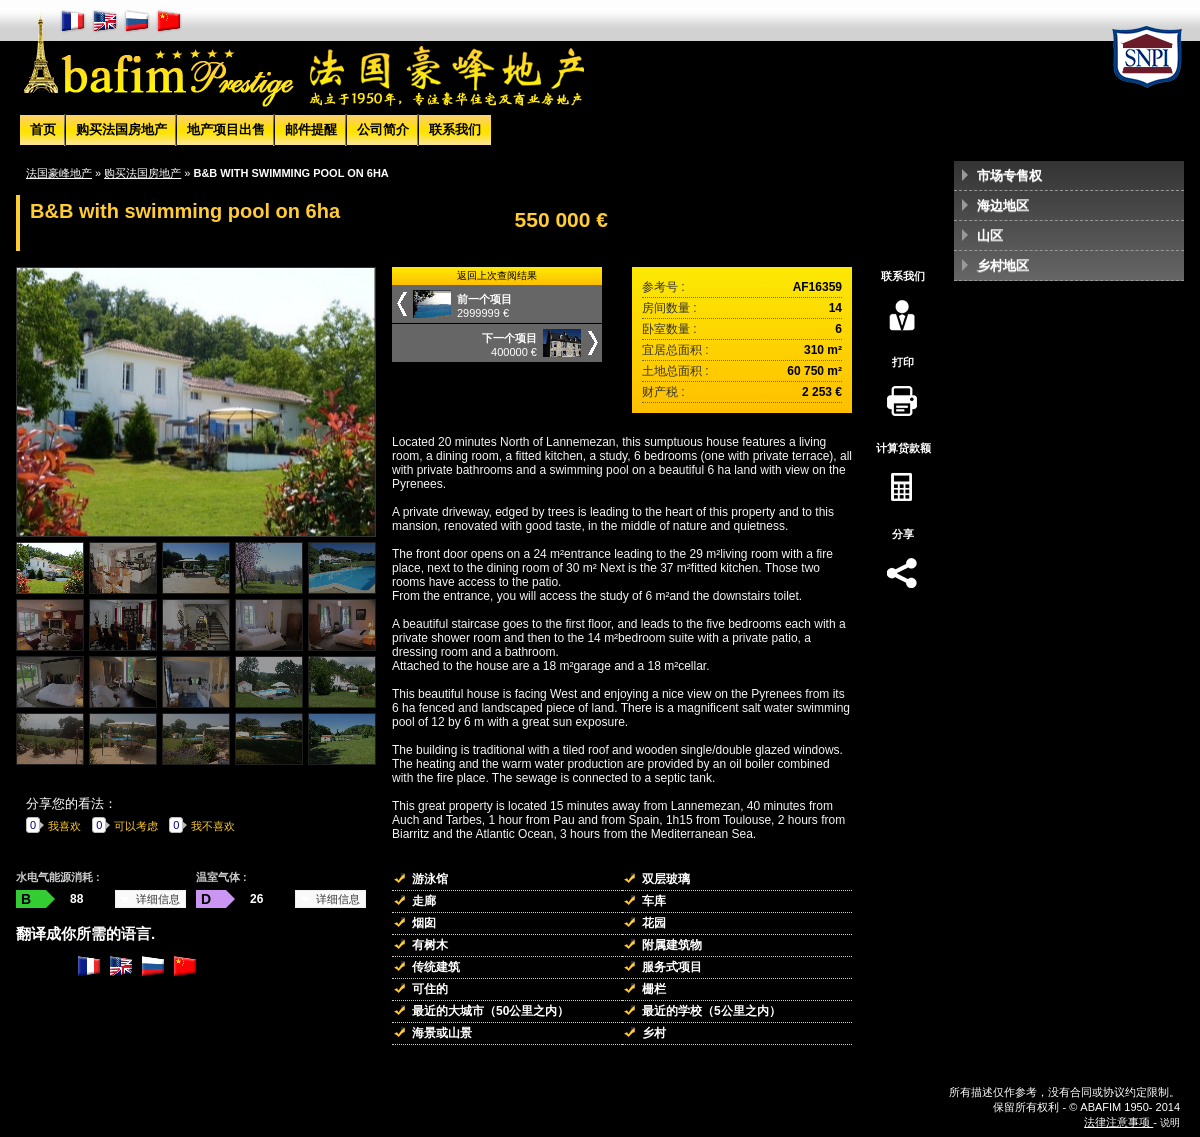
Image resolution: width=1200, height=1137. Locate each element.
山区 (990, 235)
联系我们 (455, 129)
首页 (43, 129)
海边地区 (1003, 205)
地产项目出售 (226, 129)
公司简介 (383, 129)
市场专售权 (1009, 175)
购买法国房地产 (121, 129)
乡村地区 (1003, 265)
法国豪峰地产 (59, 173)
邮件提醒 (311, 129)
